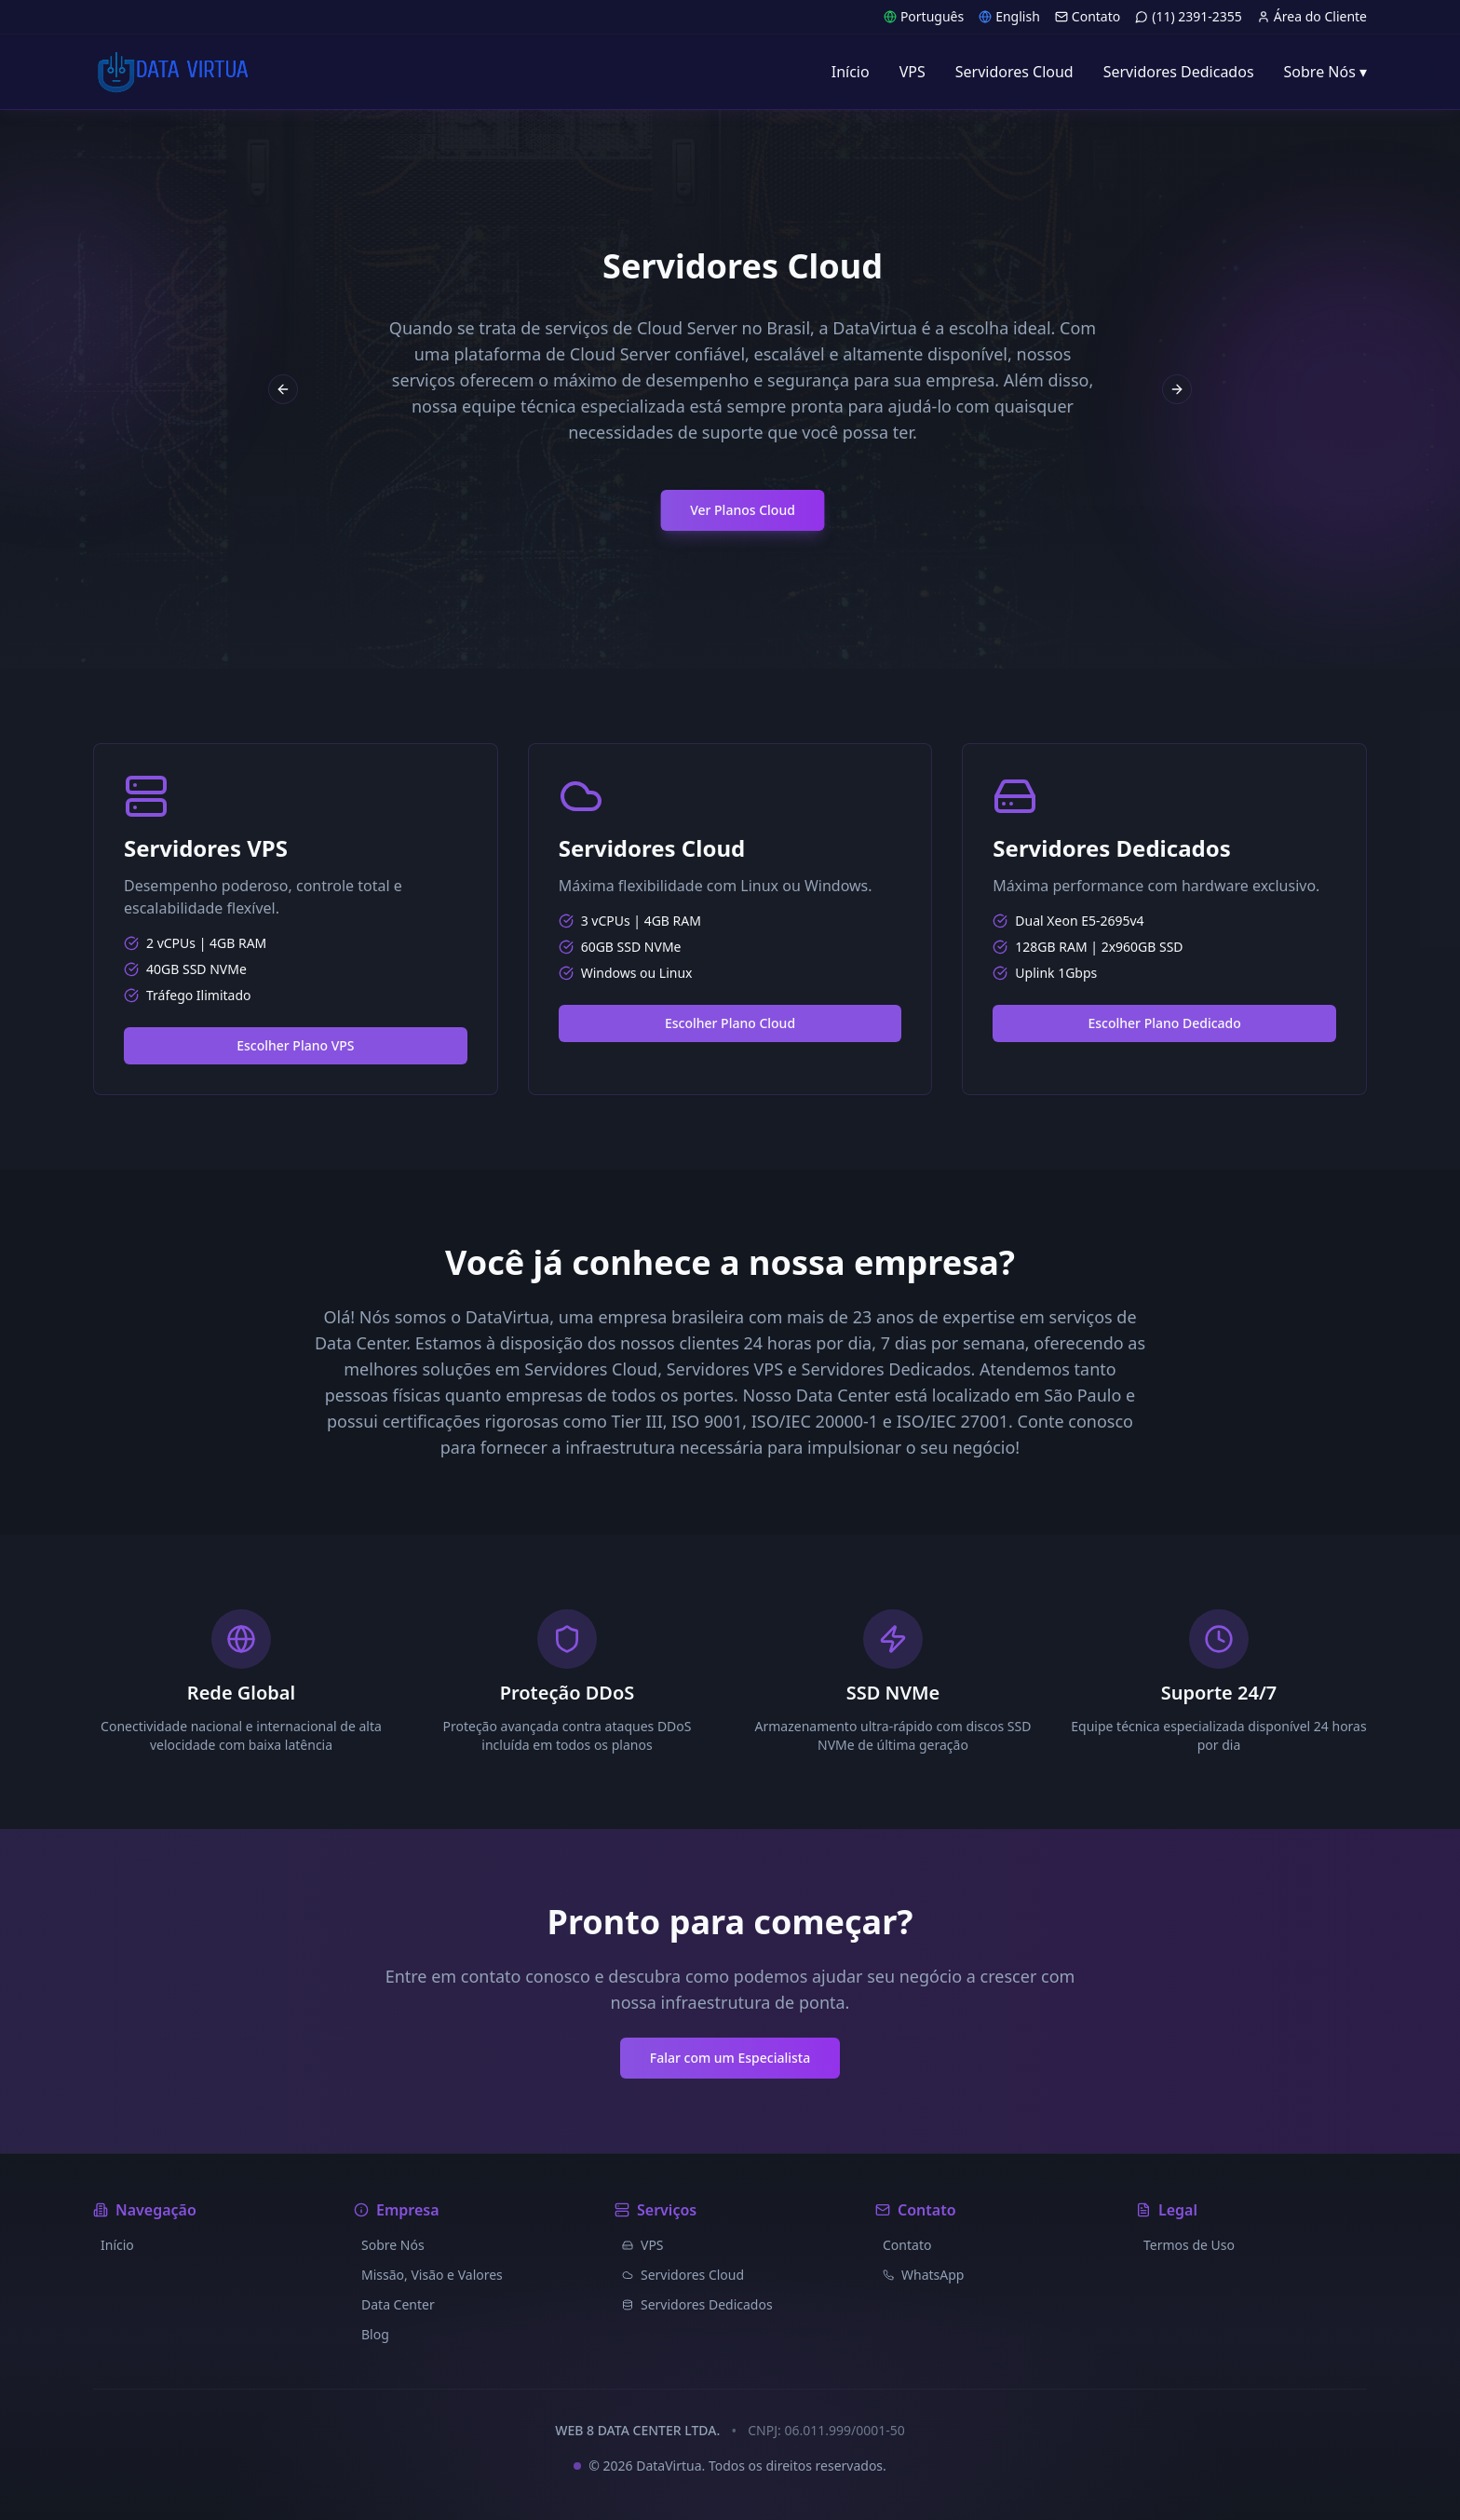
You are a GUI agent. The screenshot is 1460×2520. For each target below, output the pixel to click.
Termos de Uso (1189, 2245)
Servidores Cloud (683, 2274)
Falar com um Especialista (730, 2057)
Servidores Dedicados (697, 2304)
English (1009, 16)
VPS (643, 2245)
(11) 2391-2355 (1188, 16)
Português (924, 16)
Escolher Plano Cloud (730, 1023)
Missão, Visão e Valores (432, 2274)
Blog (375, 2334)
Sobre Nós (393, 2245)
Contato (1087, 16)
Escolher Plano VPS (295, 1045)
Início (117, 2245)
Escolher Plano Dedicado (1164, 1023)
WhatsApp (923, 2274)
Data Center (398, 2304)
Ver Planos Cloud (979, 510)
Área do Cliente (1312, 16)
